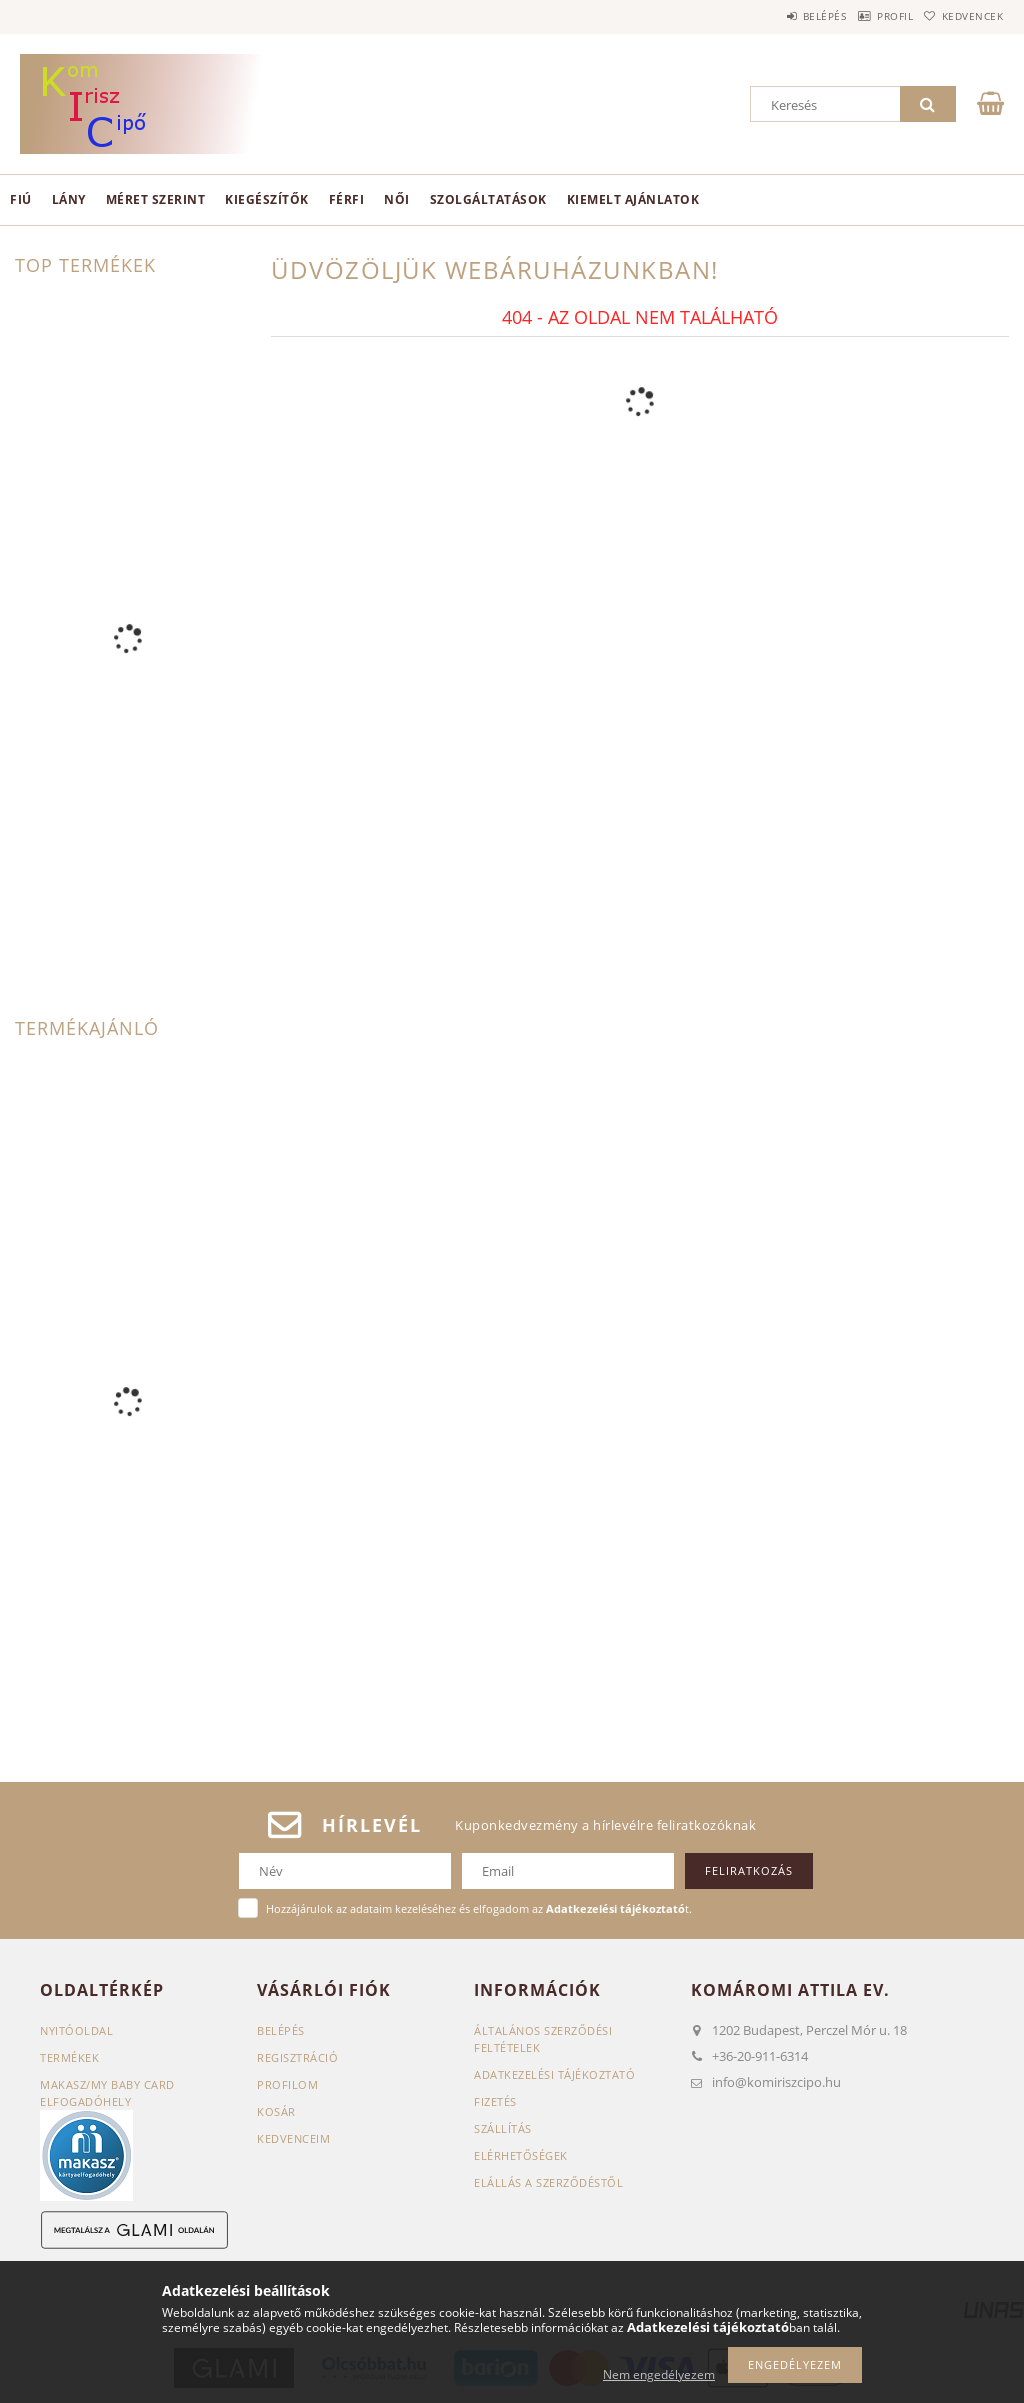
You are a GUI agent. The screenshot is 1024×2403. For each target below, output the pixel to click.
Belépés (778, 16)
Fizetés (495, 2101)
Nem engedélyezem (659, 2374)
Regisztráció (297, 2057)
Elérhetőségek (521, 2155)
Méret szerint (156, 199)
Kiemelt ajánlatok (633, 199)
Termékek (69, 2057)
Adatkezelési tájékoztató (554, 2074)
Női (397, 199)
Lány (69, 199)
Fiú (21, 199)
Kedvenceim (293, 2138)
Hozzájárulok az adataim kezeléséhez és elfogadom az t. (479, 1908)
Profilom (287, 2084)
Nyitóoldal (76, 2030)
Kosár (276, 2111)
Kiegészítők (267, 199)
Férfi (347, 199)
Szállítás (503, 2128)
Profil (867, 16)
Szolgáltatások (488, 199)
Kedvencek (963, 16)
